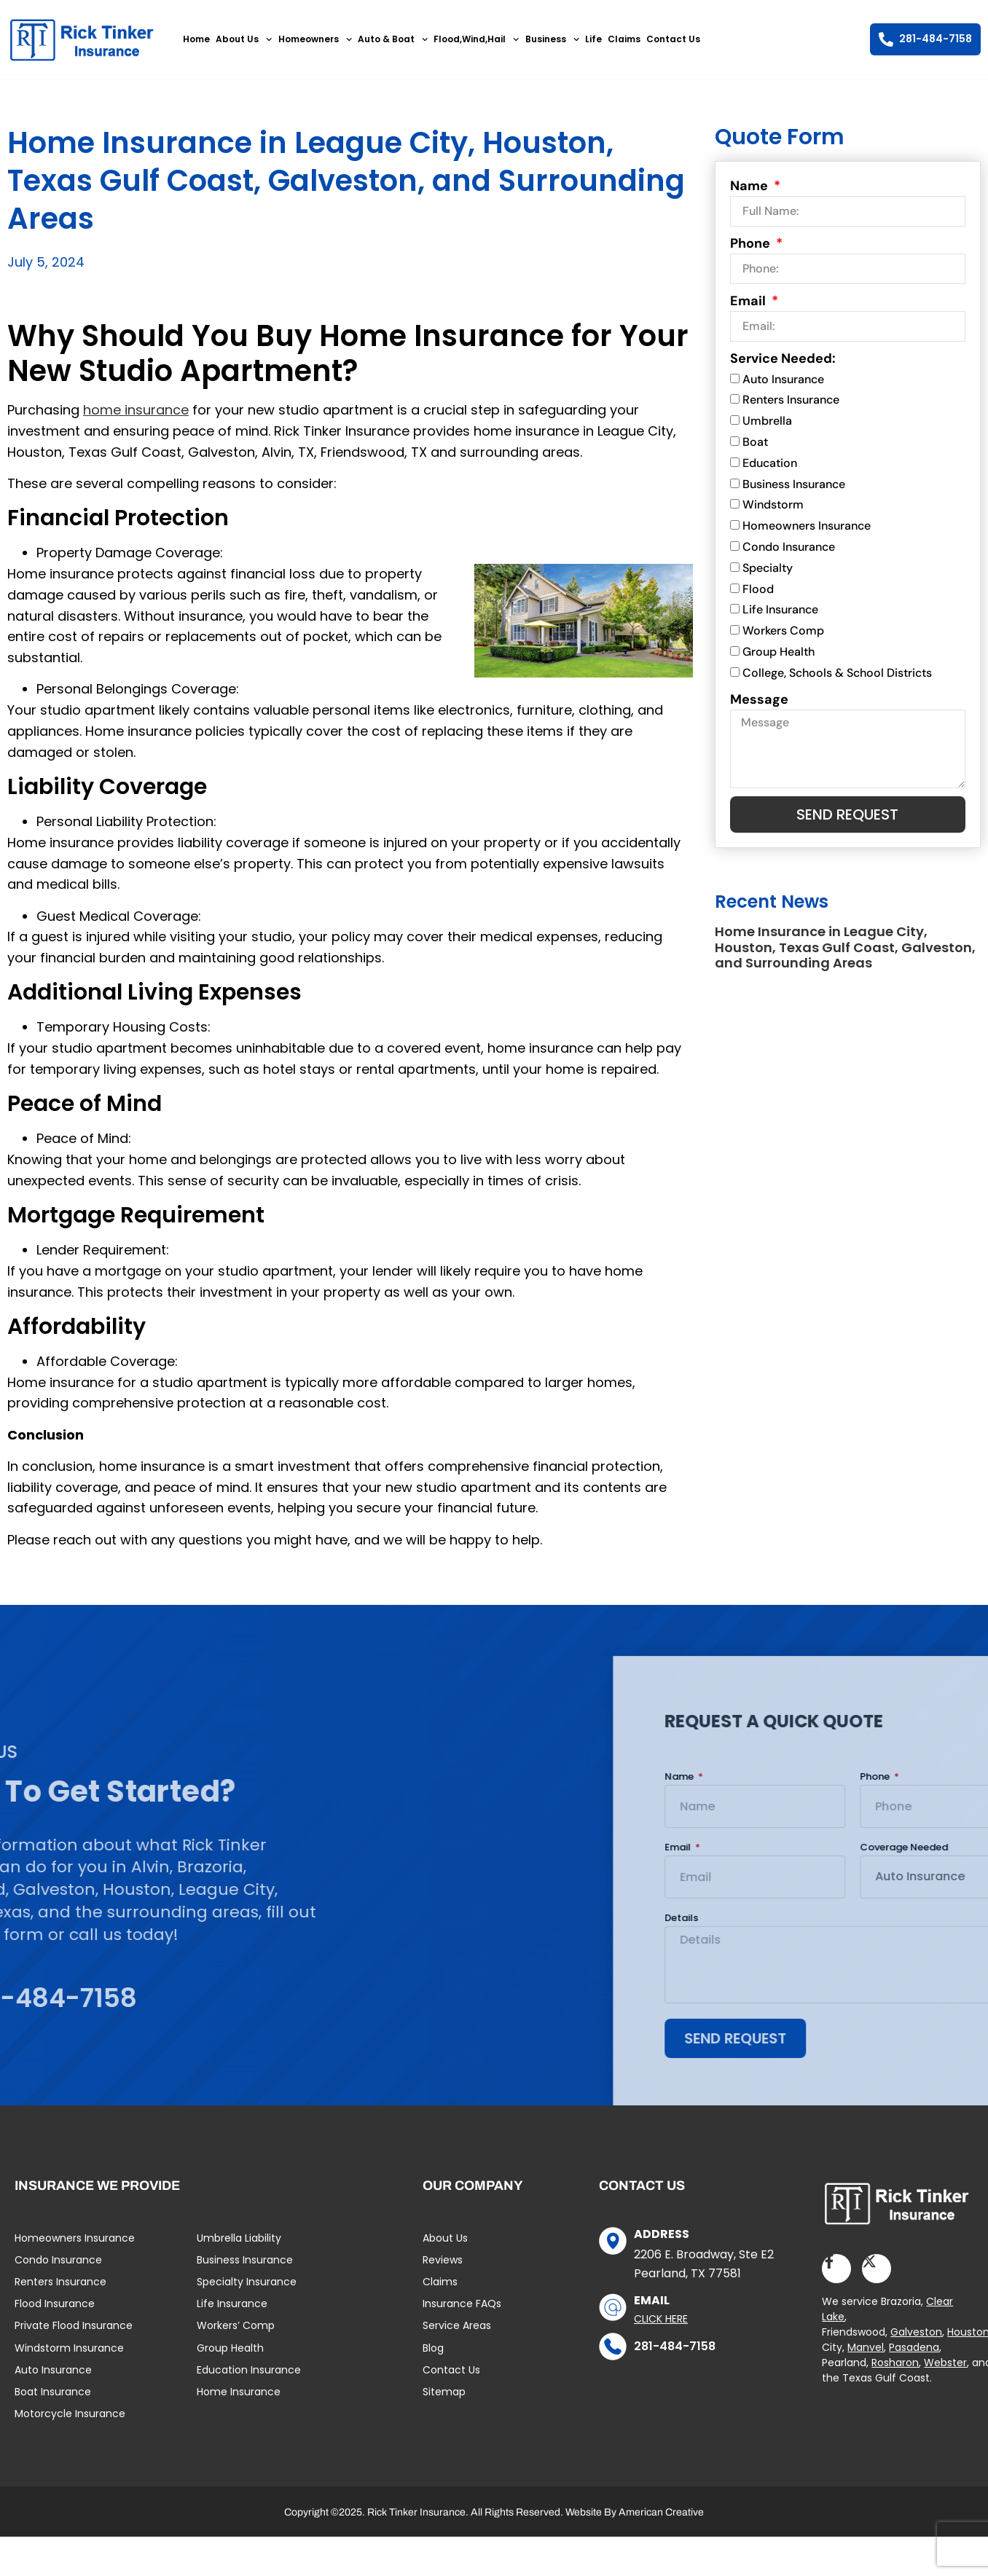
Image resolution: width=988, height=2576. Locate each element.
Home (196, 39)
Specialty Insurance (247, 2281)
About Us (244, 39)
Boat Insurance (53, 2391)
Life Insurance (780, 610)
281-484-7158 (674, 2346)
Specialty (767, 568)
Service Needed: (783, 358)
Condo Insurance (788, 546)
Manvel (865, 2347)
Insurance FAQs (462, 2303)
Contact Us (673, 39)
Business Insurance (793, 484)
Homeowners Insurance (806, 525)
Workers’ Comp (236, 2325)
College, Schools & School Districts (837, 672)
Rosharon (895, 2362)
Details (950, 1919)
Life (593, 39)
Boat (755, 441)
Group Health (778, 651)
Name (750, 186)
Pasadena (914, 2347)
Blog (433, 2348)
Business (552, 39)
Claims (624, 39)
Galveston (916, 2332)
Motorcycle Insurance (70, 2413)
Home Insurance (239, 2391)
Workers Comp (783, 630)
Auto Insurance (783, 379)
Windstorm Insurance (69, 2348)
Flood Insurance (55, 2303)
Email (749, 301)
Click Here (661, 2319)
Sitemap (444, 2391)
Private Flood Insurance (74, 2325)
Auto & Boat (393, 39)
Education (769, 463)
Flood (758, 589)
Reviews (443, 2260)
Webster (945, 2362)
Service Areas (457, 2325)
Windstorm (773, 505)
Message (759, 699)
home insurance (136, 410)
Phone (751, 243)
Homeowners (315, 39)
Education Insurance (249, 2370)
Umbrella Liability (239, 2238)
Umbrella (767, 420)
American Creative (661, 2512)
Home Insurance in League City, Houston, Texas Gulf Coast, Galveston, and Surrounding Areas (845, 947)
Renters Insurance (790, 400)
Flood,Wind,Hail (476, 39)
